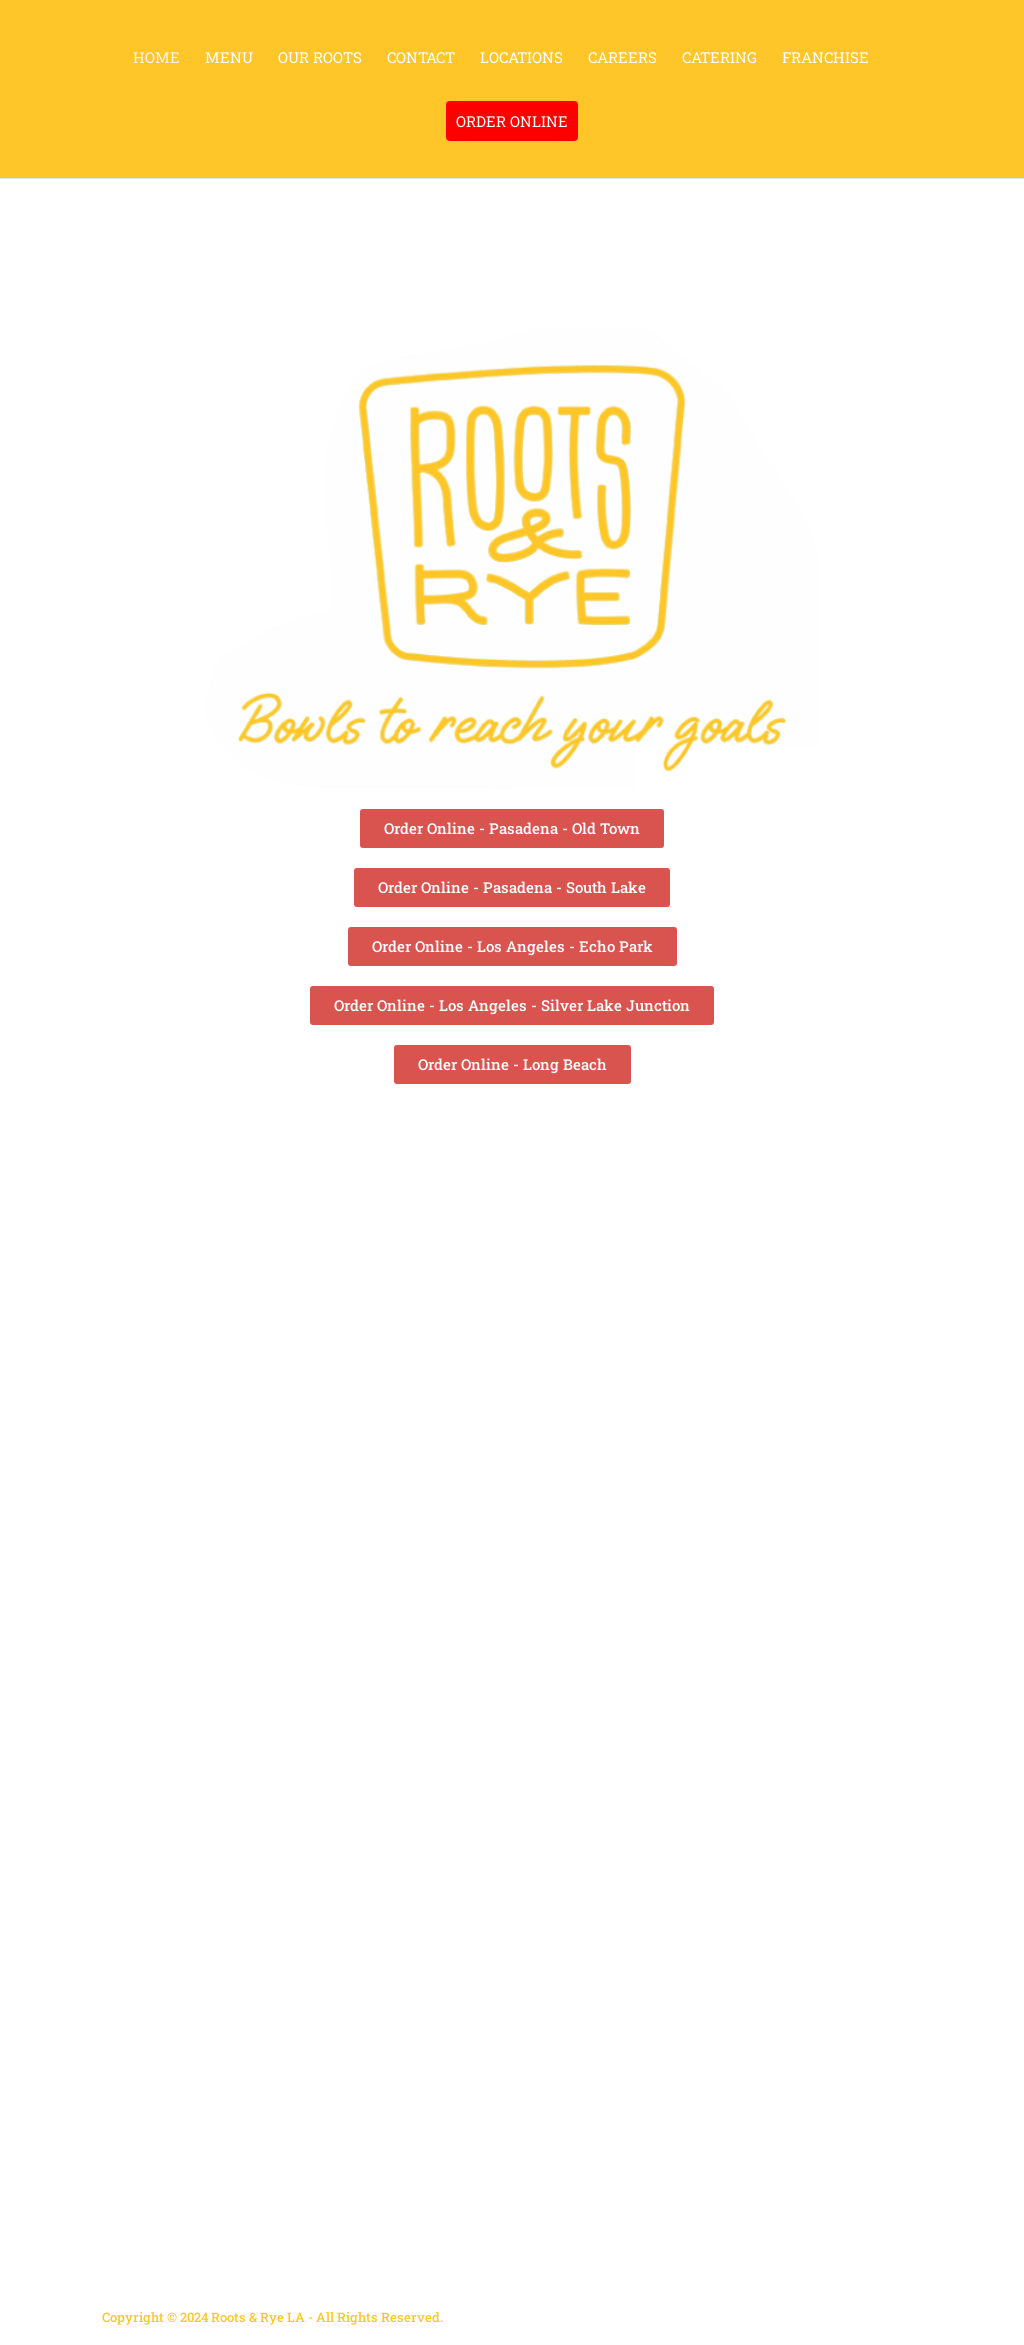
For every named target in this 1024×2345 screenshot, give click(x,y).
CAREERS (622, 58)
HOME (156, 58)
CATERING (719, 58)
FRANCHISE (825, 58)
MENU (229, 58)
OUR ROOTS (320, 58)
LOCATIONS (521, 58)
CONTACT (421, 58)
